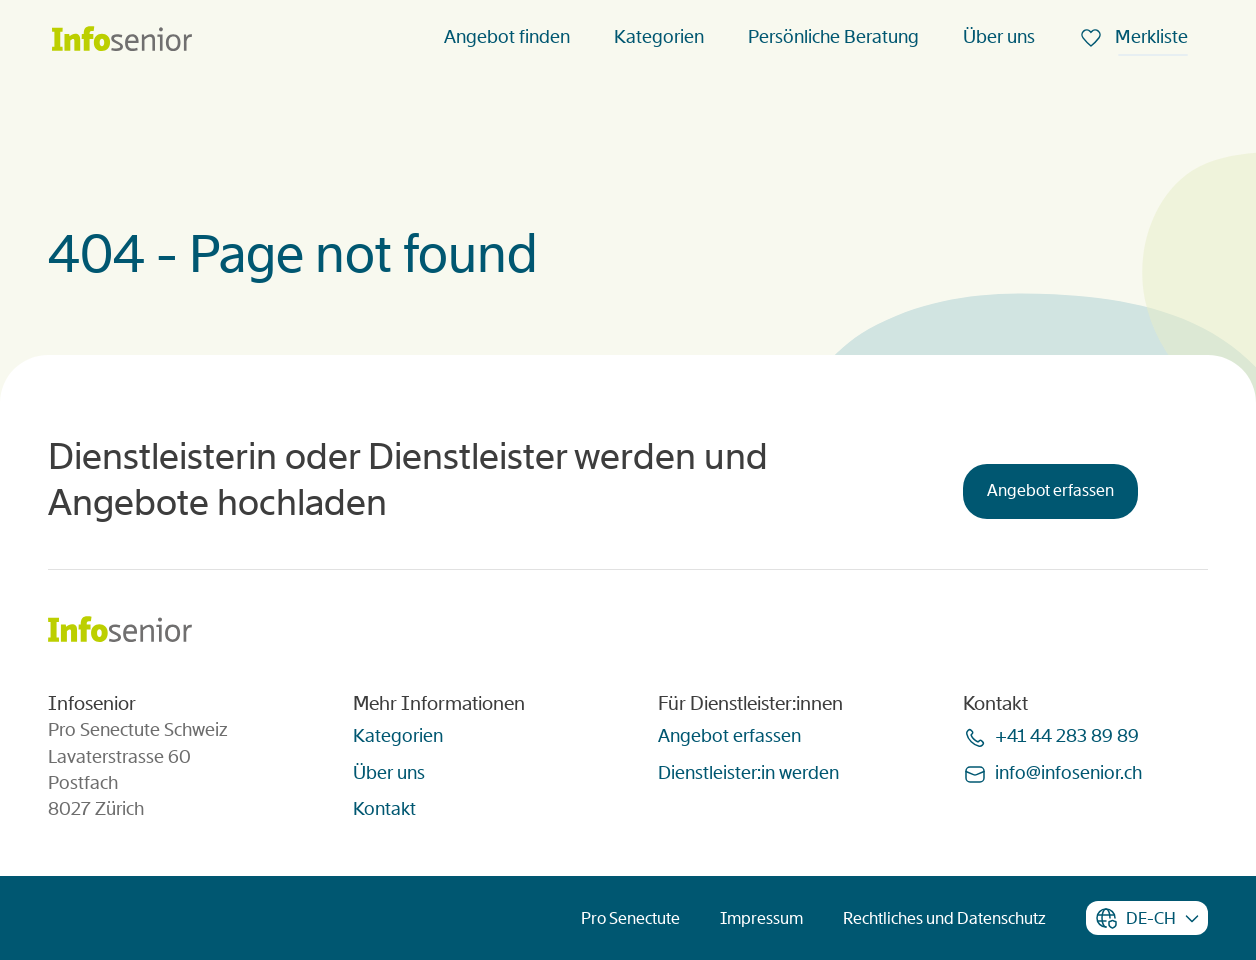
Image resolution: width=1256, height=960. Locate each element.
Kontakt (384, 809)
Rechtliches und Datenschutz (944, 918)
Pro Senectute (630, 918)
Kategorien (659, 37)
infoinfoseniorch (1068, 773)
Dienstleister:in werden (748, 773)
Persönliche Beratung (833, 37)
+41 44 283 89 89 (1067, 736)
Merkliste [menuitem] (1149, 37)
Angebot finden (507, 37)
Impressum (761, 918)
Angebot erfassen (1050, 490)
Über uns (999, 37)
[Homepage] (122, 40)
